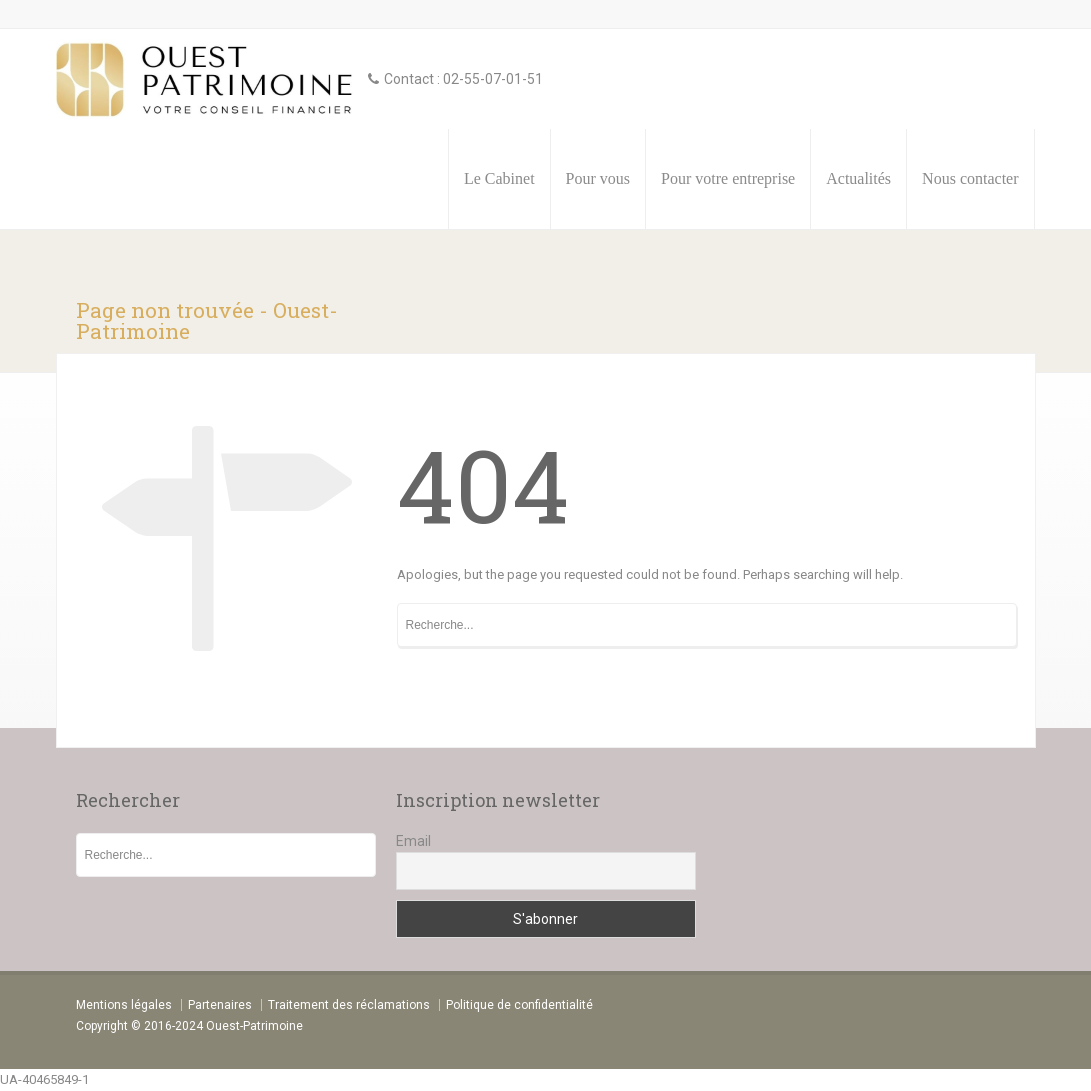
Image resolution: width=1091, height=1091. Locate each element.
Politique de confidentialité (519, 1005)
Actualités (858, 178)
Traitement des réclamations (349, 1005)
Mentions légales (124, 1005)
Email (413, 841)
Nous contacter (970, 178)
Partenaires (220, 1005)
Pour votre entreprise (728, 178)
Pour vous (598, 178)
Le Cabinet (499, 178)
